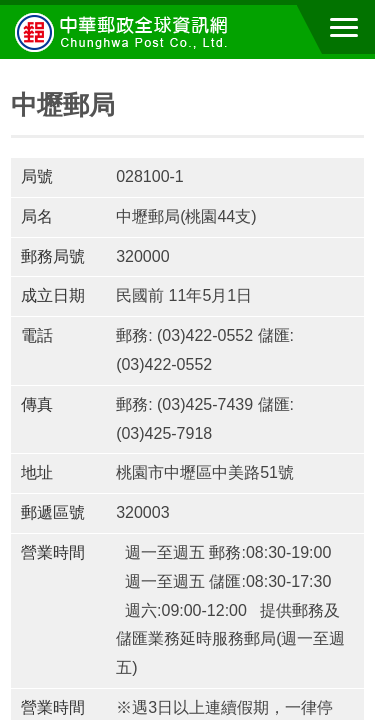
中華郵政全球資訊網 (125, 32)
